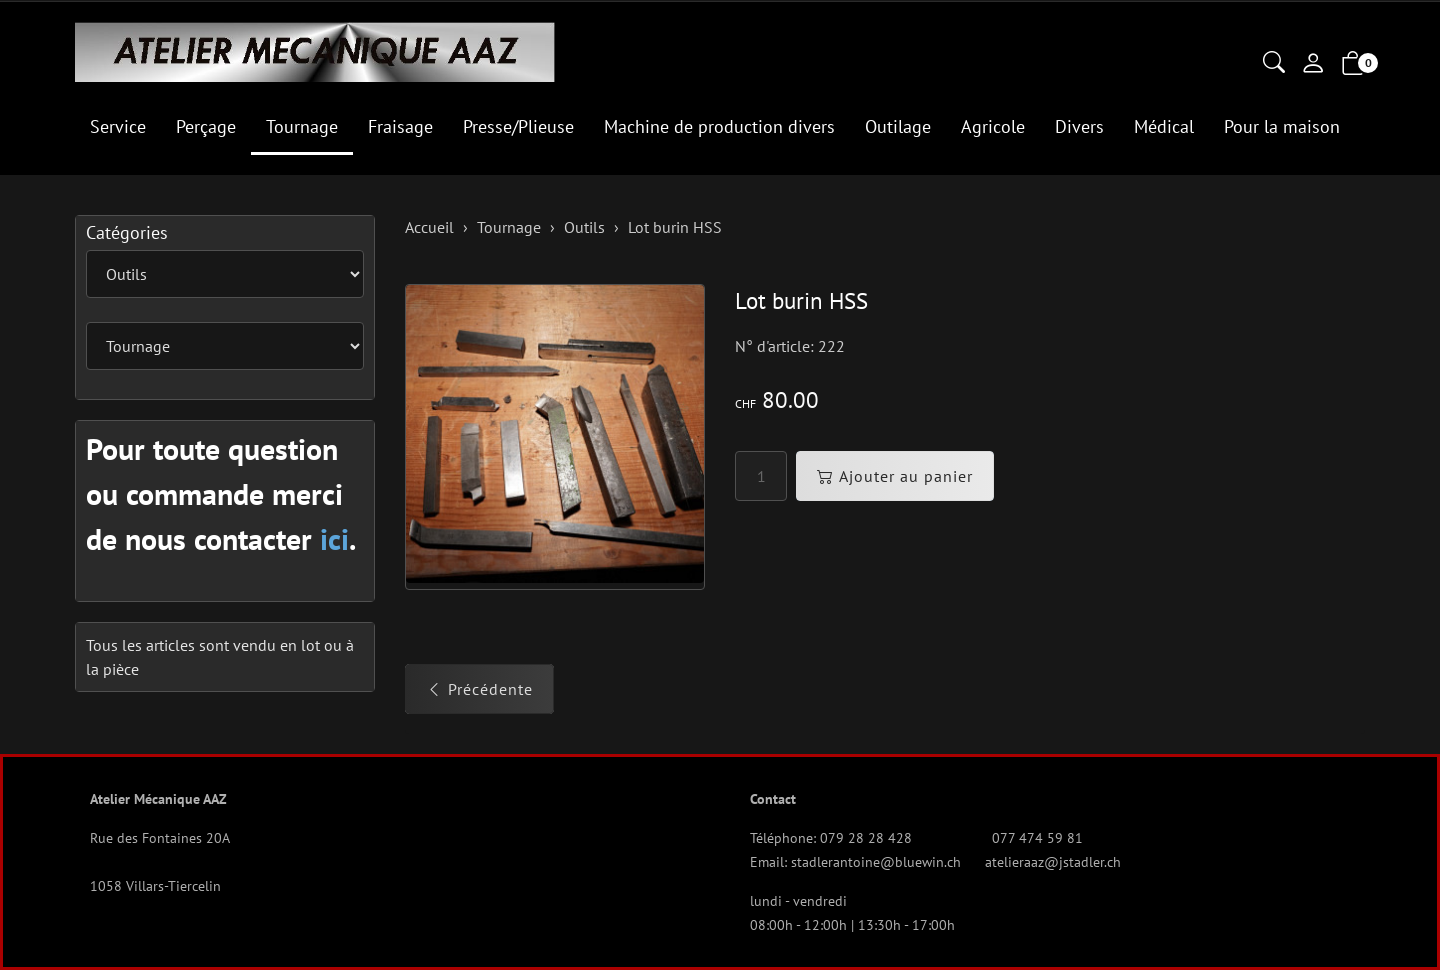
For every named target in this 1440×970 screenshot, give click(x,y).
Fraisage (400, 126)
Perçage (206, 126)
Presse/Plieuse (518, 126)
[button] (1274, 64)
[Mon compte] (1313, 65)
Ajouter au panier (895, 476)
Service (118, 126)
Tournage (302, 126)
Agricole (993, 126)
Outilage (898, 126)
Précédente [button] (479, 689)
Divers (1079, 126)
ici (334, 538)
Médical (1164, 126)
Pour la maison (1282, 126)
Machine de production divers (719, 126)
